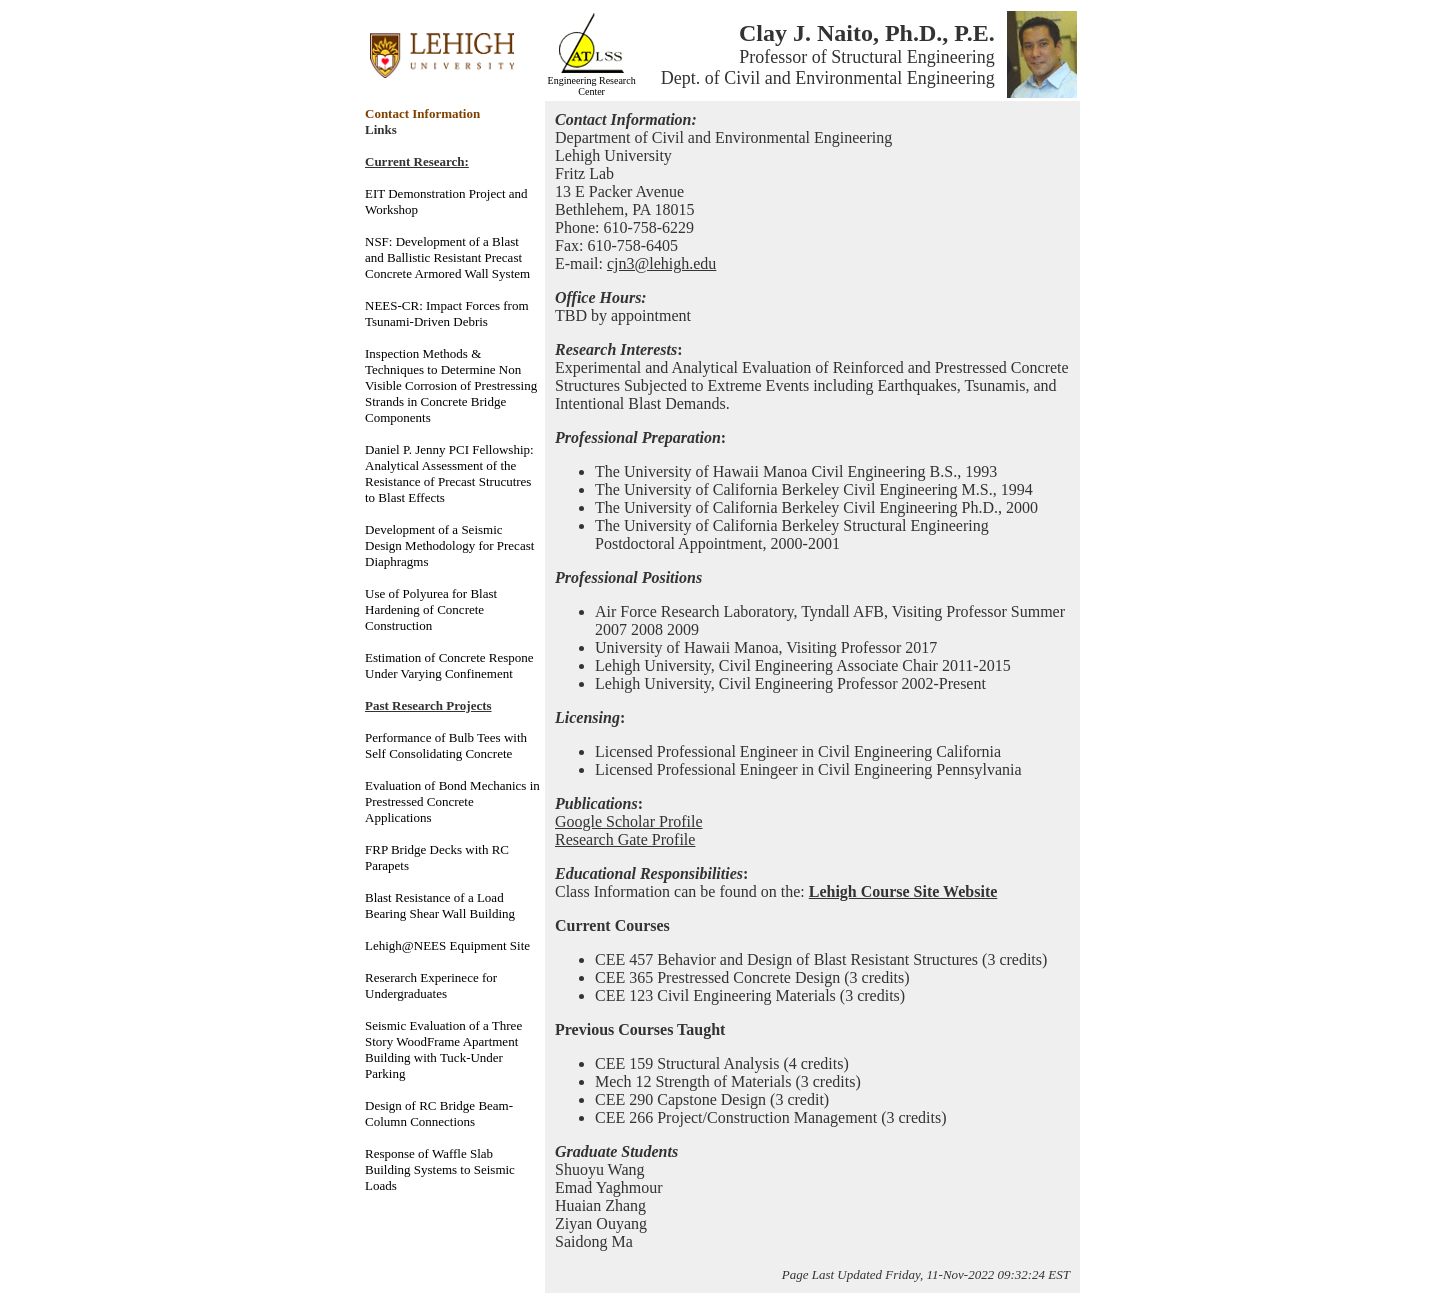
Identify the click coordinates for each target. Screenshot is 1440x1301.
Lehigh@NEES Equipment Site (447, 945)
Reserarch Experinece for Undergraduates (431, 985)
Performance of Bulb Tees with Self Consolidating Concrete (446, 745)
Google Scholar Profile (629, 821)
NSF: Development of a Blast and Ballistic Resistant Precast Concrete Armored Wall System (447, 257)
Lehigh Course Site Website (903, 891)
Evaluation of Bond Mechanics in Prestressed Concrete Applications (452, 801)
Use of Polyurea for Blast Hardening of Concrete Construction (431, 609)
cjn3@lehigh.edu (661, 263)
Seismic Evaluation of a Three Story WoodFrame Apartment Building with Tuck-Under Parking (443, 1049)
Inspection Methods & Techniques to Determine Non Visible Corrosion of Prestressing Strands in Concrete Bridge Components (451, 385)
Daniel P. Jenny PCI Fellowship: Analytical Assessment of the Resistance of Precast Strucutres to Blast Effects (449, 473)
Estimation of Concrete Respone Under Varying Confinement (449, 665)
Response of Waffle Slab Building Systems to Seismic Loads (440, 1169)
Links (381, 129)
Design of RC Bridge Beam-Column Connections (439, 1113)
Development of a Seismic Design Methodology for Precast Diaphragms (449, 545)
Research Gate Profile (625, 839)
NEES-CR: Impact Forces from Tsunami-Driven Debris (447, 313)
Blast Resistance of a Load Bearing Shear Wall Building (440, 905)
